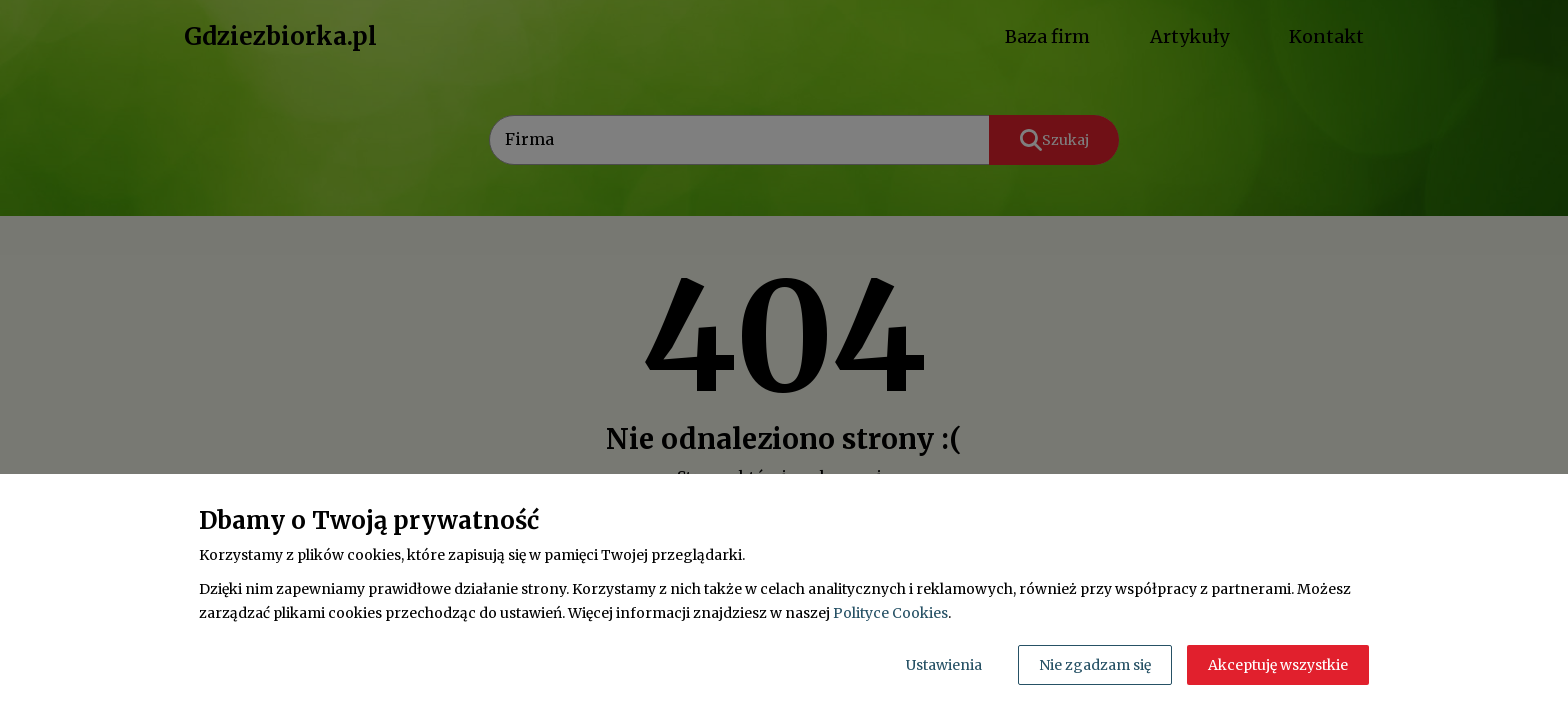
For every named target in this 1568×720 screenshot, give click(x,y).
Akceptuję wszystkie (1278, 665)
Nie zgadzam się (1095, 665)
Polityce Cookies (890, 613)
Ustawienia (944, 665)
